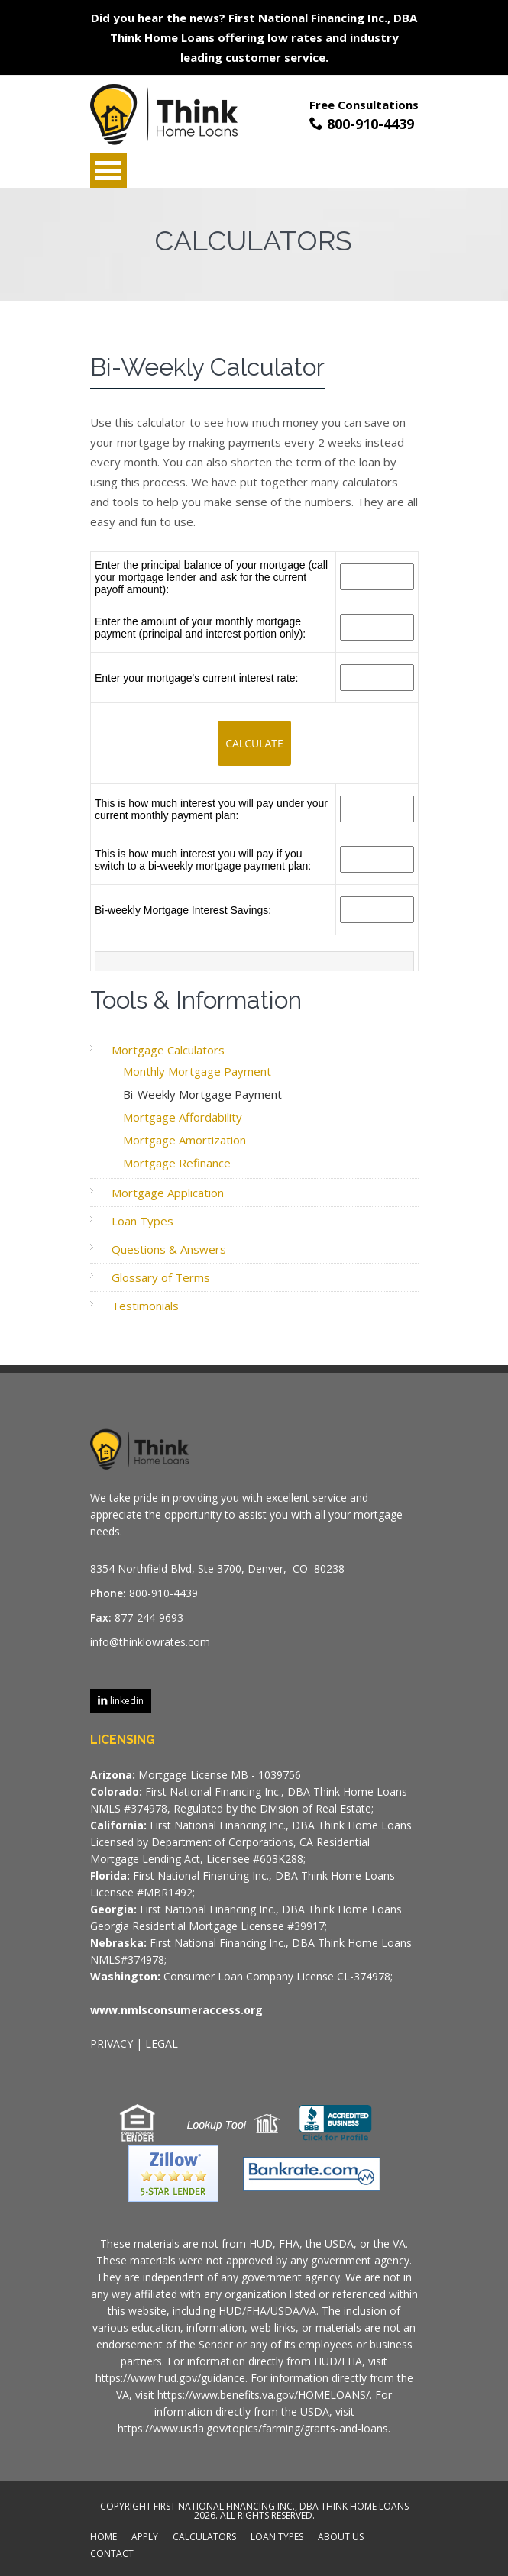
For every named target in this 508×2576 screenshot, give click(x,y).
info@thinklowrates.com (150, 1642)
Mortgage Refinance (177, 1162)
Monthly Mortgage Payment (197, 1071)
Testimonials (145, 1305)
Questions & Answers (169, 1249)
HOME (103, 2537)
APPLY (144, 2537)
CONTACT (112, 2554)
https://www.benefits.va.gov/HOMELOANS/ (263, 2394)
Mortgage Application (168, 1192)
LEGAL (161, 2043)
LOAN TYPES (277, 2537)
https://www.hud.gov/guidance (170, 2378)
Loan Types (142, 1220)
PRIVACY (111, 2043)
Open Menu (108, 170)
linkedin (126, 1700)
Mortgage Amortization (184, 1140)
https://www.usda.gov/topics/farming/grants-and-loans (253, 2428)
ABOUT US (341, 2537)
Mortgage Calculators (168, 1049)
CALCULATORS (204, 2537)
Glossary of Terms (161, 1277)
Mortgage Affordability (182, 1117)
